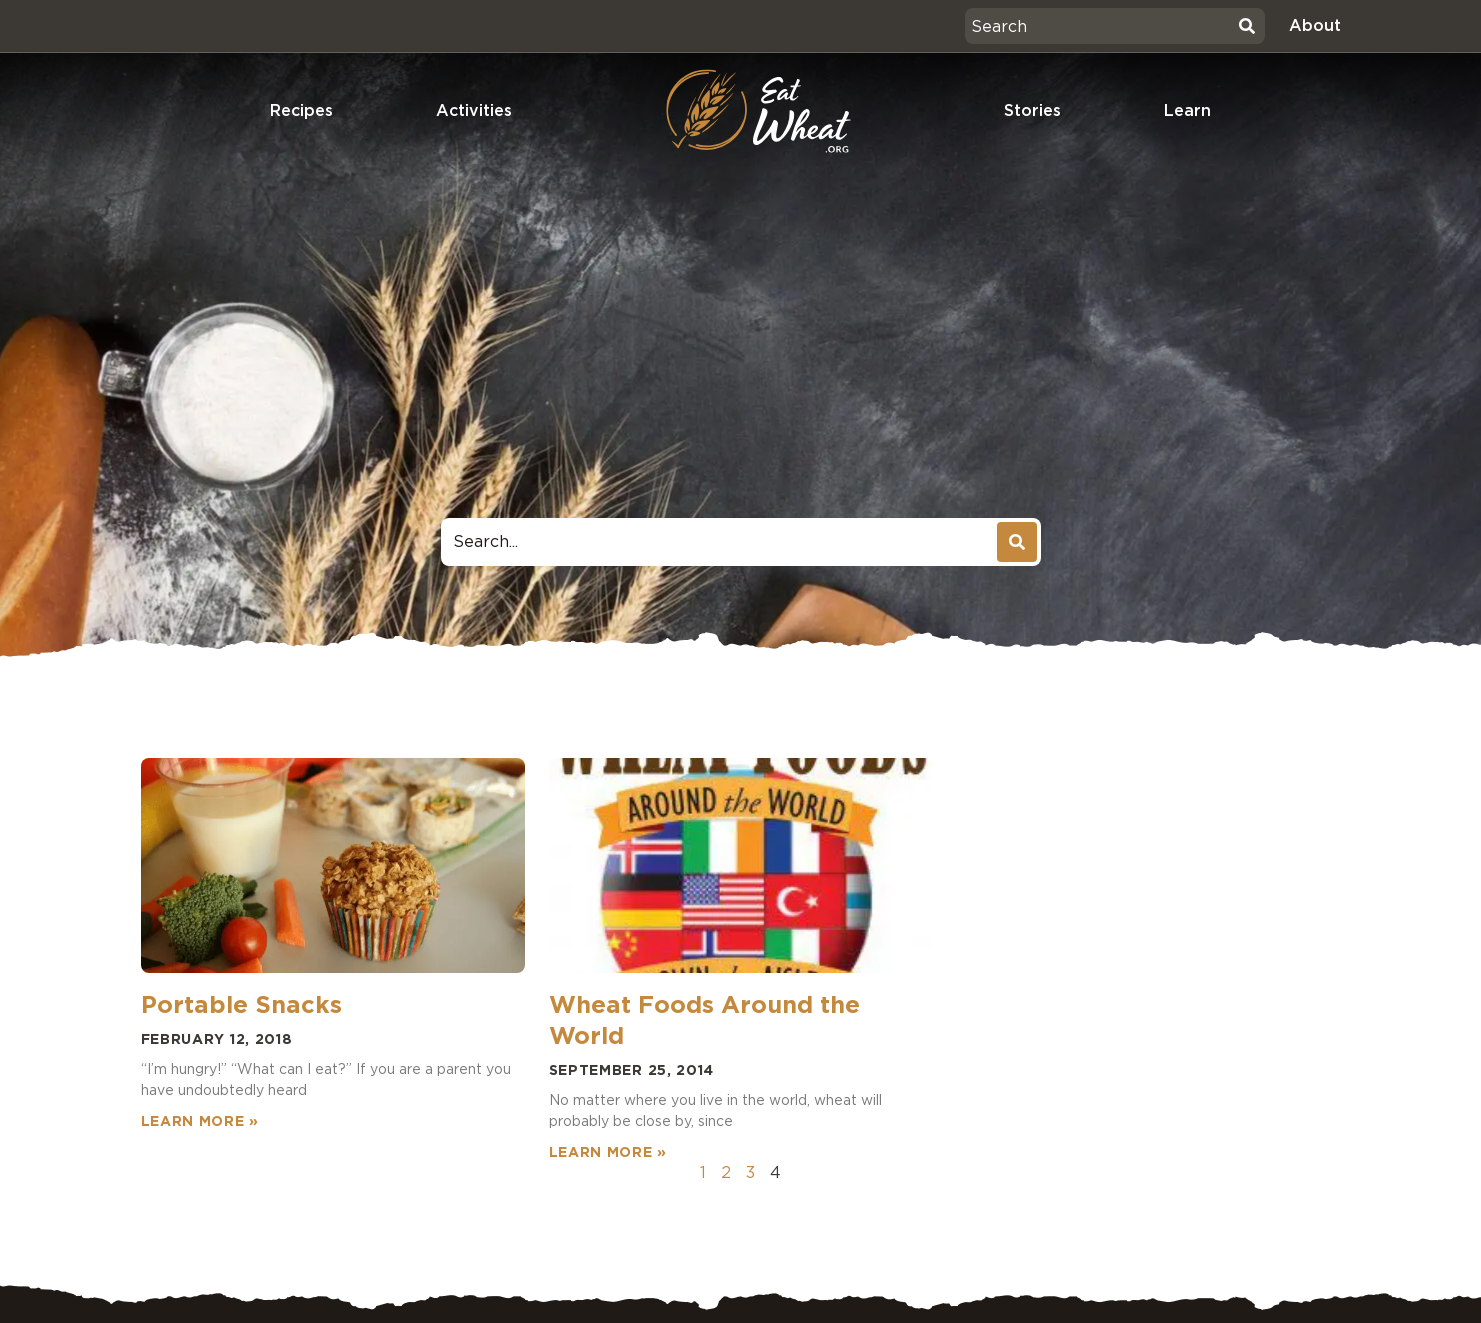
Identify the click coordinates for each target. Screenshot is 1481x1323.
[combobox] (1099, 26)
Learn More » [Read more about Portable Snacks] (200, 1121)
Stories (1032, 110)
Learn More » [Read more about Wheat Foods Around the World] (608, 1152)
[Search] (1247, 26)
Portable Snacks (241, 1004)
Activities (474, 110)
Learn (1187, 110)
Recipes (301, 110)
